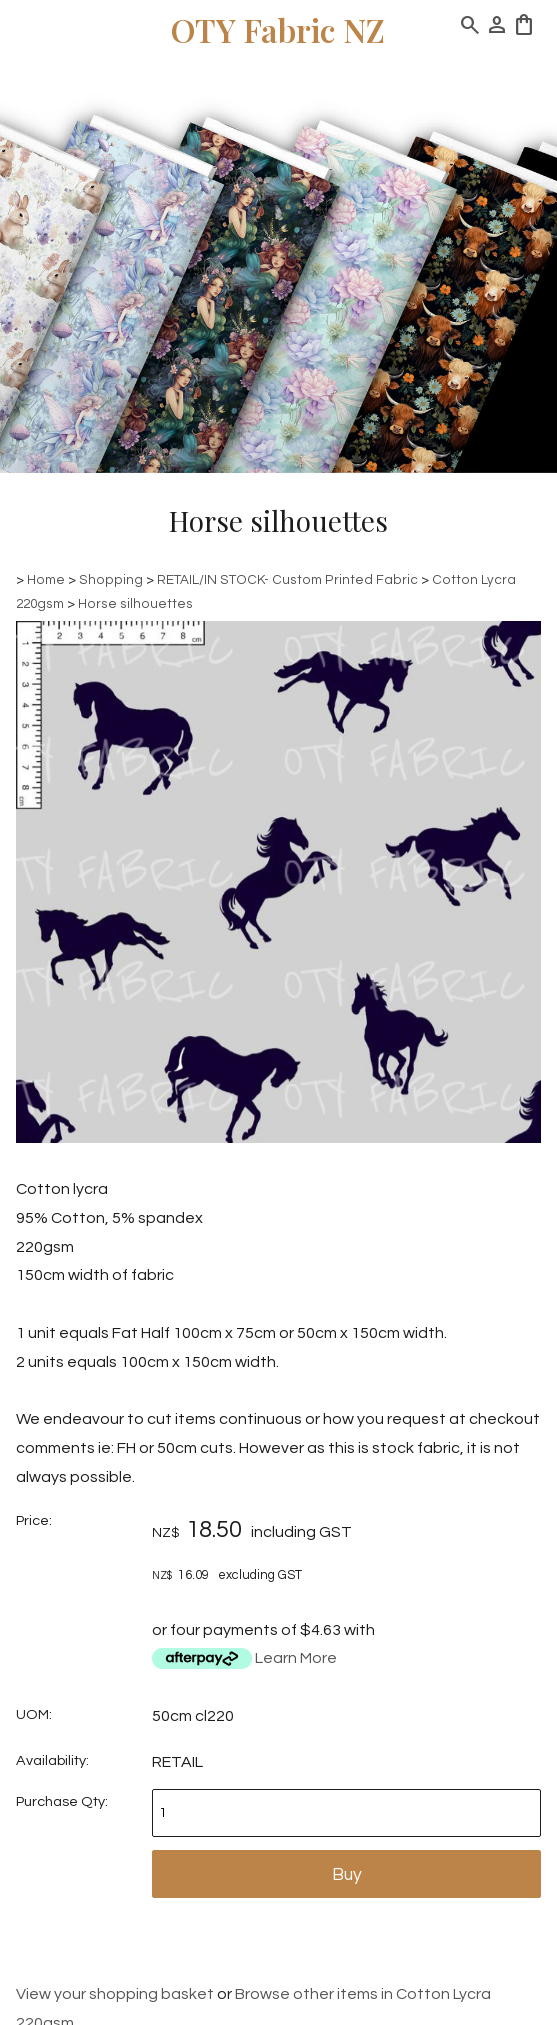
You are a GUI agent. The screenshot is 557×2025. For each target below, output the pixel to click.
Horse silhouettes (135, 604)
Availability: (52, 1760)
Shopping (111, 580)
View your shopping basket (115, 1994)
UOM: (34, 1714)
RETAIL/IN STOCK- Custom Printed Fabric (287, 580)
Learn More (296, 1658)
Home (46, 580)
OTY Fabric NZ (278, 29)
